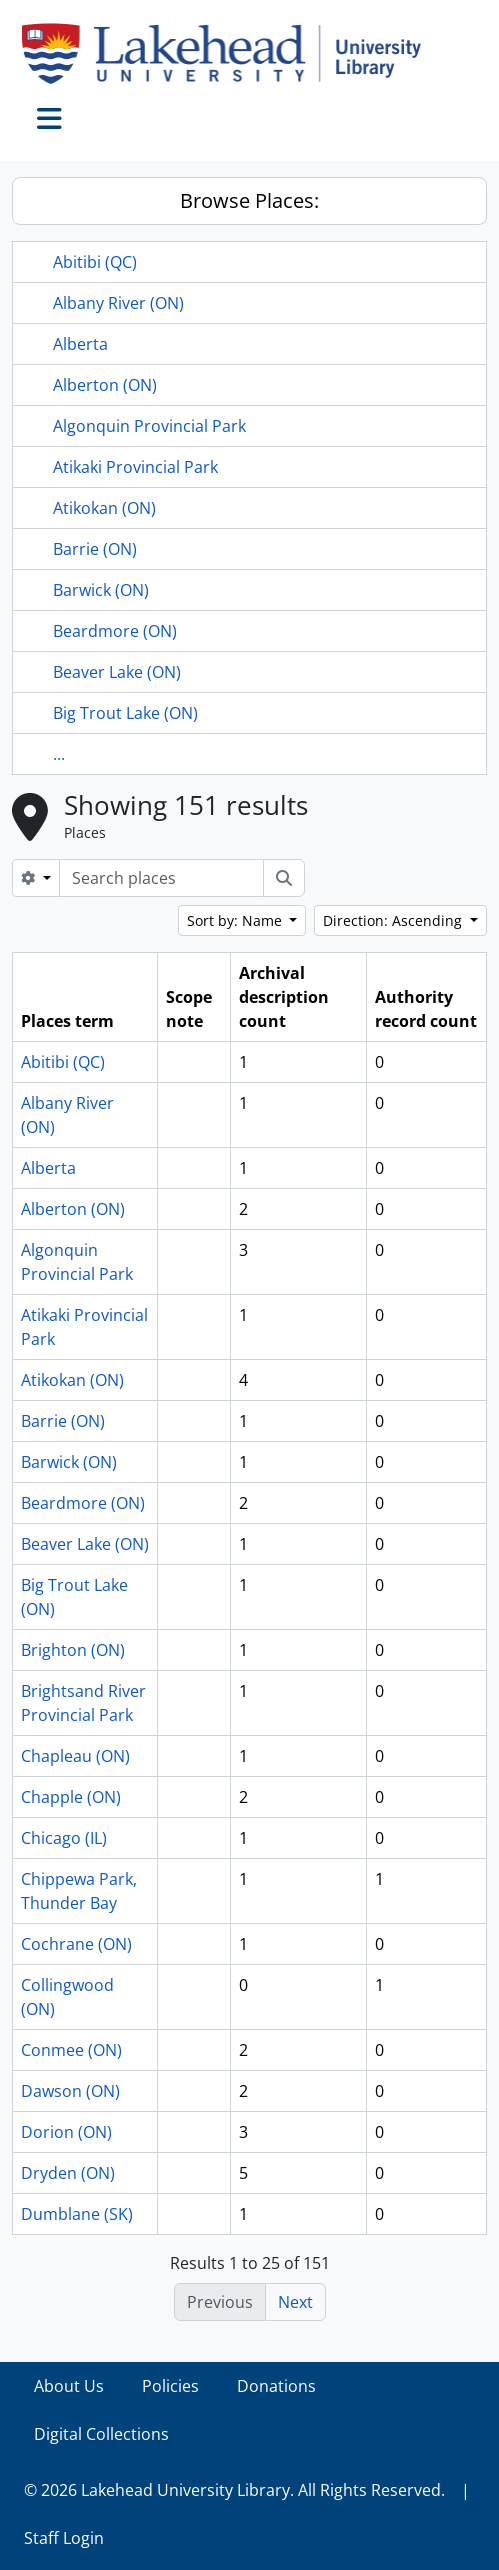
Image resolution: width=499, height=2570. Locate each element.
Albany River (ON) (118, 303)
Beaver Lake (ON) (117, 672)
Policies (170, 2386)
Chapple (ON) (71, 1797)
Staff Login (64, 2538)
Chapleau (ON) (75, 1756)
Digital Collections (101, 2434)
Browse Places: (249, 200)
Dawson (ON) (70, 2091)
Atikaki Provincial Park (135, 467)
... (59, 754)
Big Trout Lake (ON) (125, 713)
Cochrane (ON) (76, 1944)
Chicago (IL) (64, 1838)
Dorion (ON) (66, 2132)
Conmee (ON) (71, 2050)
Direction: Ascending (394, 920)
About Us (69, 2386)
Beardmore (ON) (115, 631)
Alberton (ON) (105, 385)
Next (295, 2302)
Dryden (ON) (68, 2173)
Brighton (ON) (73, 1650)
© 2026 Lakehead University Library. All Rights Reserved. (234, 2490)
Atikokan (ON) (104, 508)
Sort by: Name (236, 920)
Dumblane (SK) (77, 2214)
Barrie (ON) (95, 549)
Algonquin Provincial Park (149, 426)
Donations (276, 2386)
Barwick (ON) (101, 590)
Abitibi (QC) (95, 262)
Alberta (80, 344)
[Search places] (161, 878)
